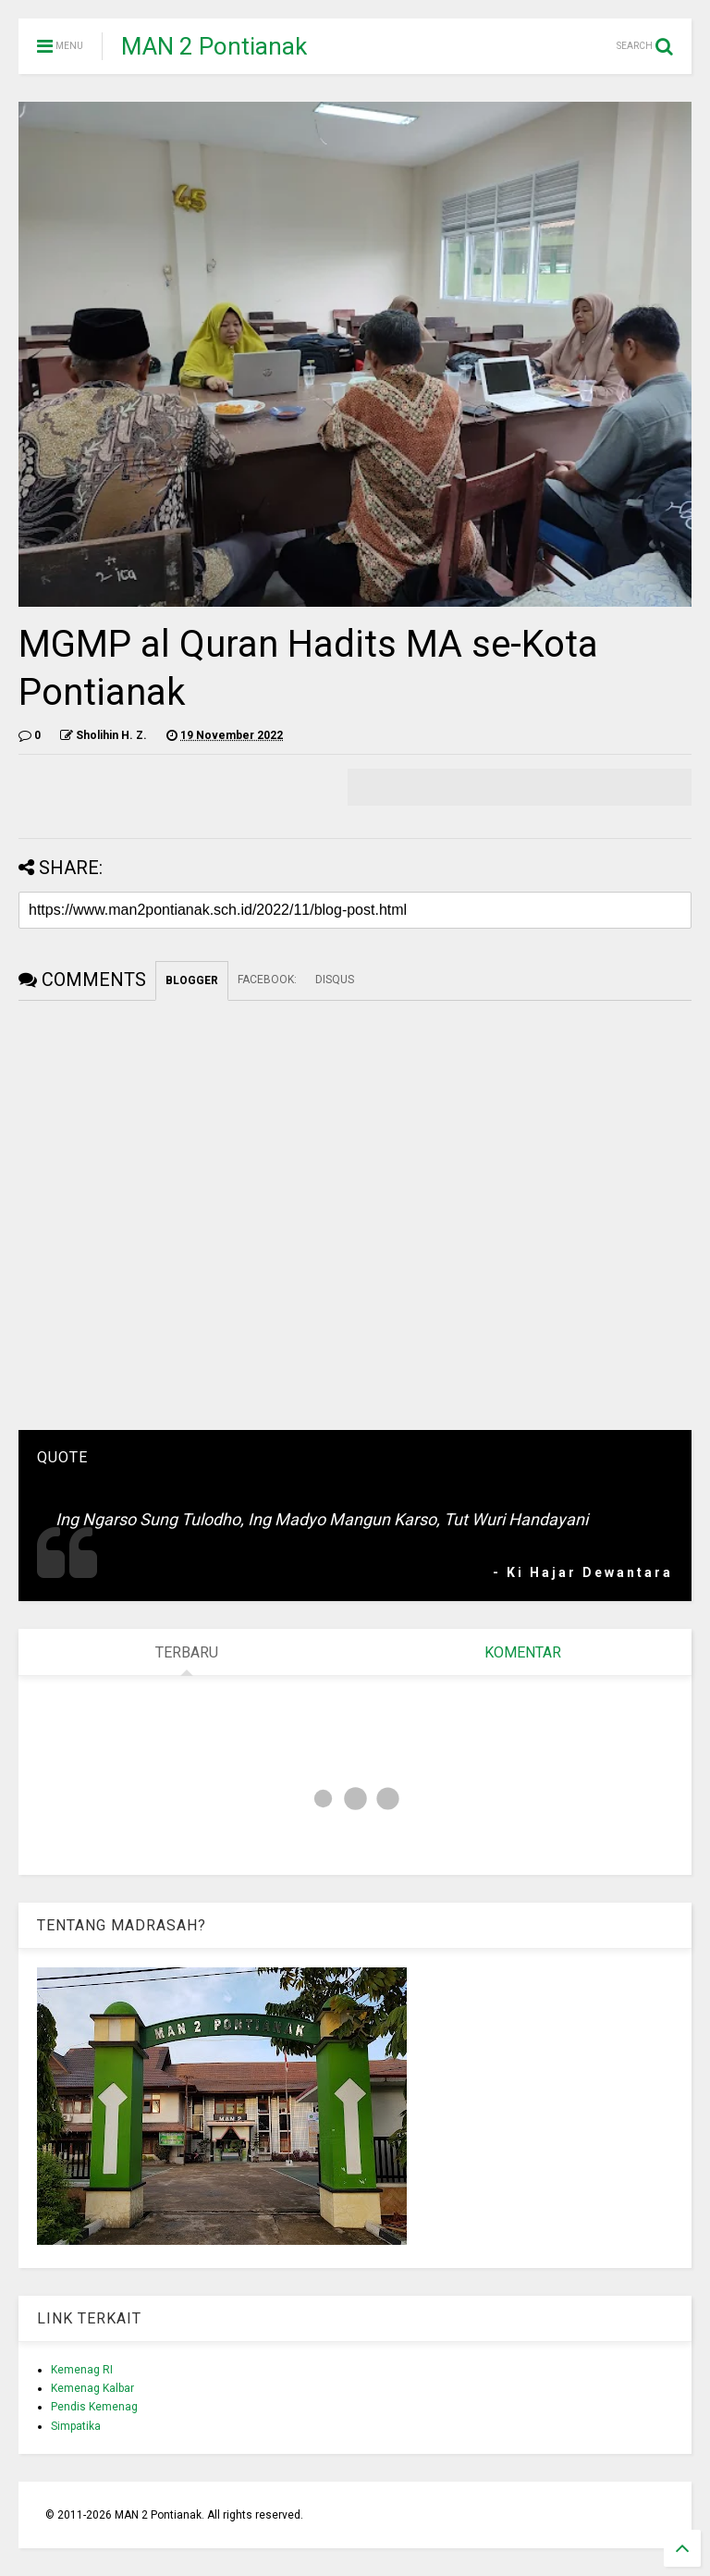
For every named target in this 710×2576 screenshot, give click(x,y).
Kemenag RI (82, 2369)
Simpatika (76, 2426)
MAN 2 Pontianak (214, 46)
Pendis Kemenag (94, 2406)
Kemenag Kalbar (92, 2388)
